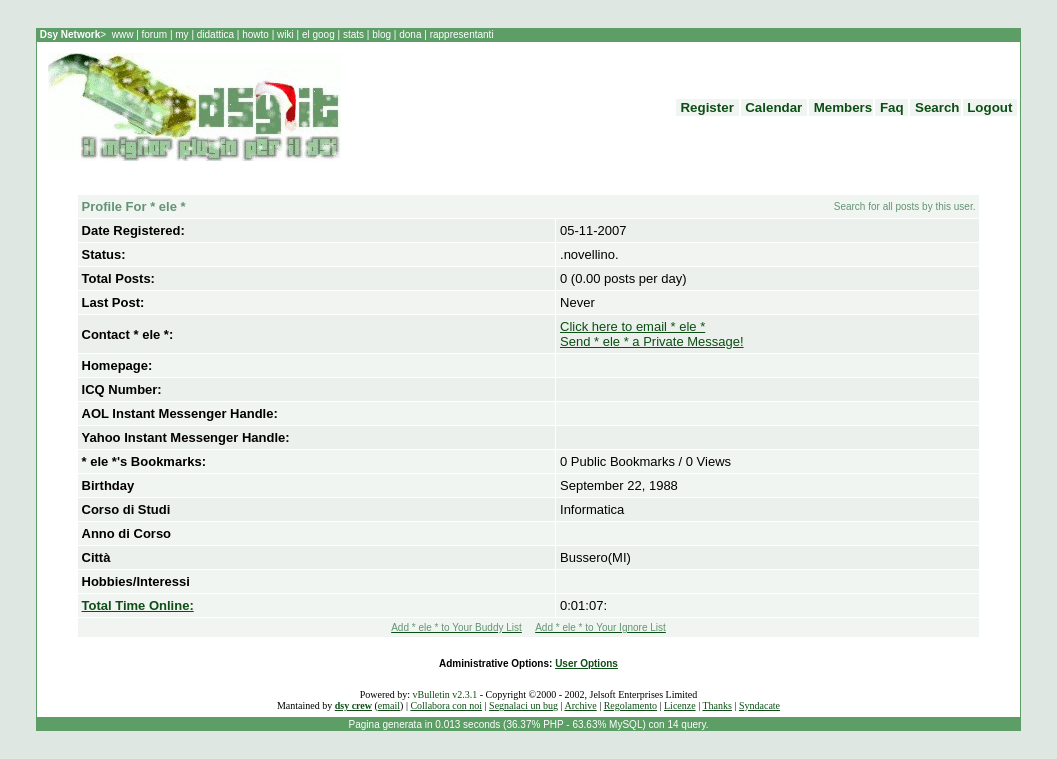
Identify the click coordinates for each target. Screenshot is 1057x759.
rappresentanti (460, 34)
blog (381, 34)
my (183, 34)
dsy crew (353, 705)
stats (355, 34)
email (389, 705)
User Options (586, 663)
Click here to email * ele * (632, 326)
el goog (320, 34)
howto (255, 34)
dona (410, 34)
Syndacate (759, 705)
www (124, 34)
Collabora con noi (446, 705)
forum (154, 34)
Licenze (680, 705)
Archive (580, 705)
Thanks (716, 705)
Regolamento (630, 705)
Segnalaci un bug (523, 705)
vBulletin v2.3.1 (444, 694)
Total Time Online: (138, 605)
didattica (215, 34)
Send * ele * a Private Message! (652, 341)
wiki (285, 34)
